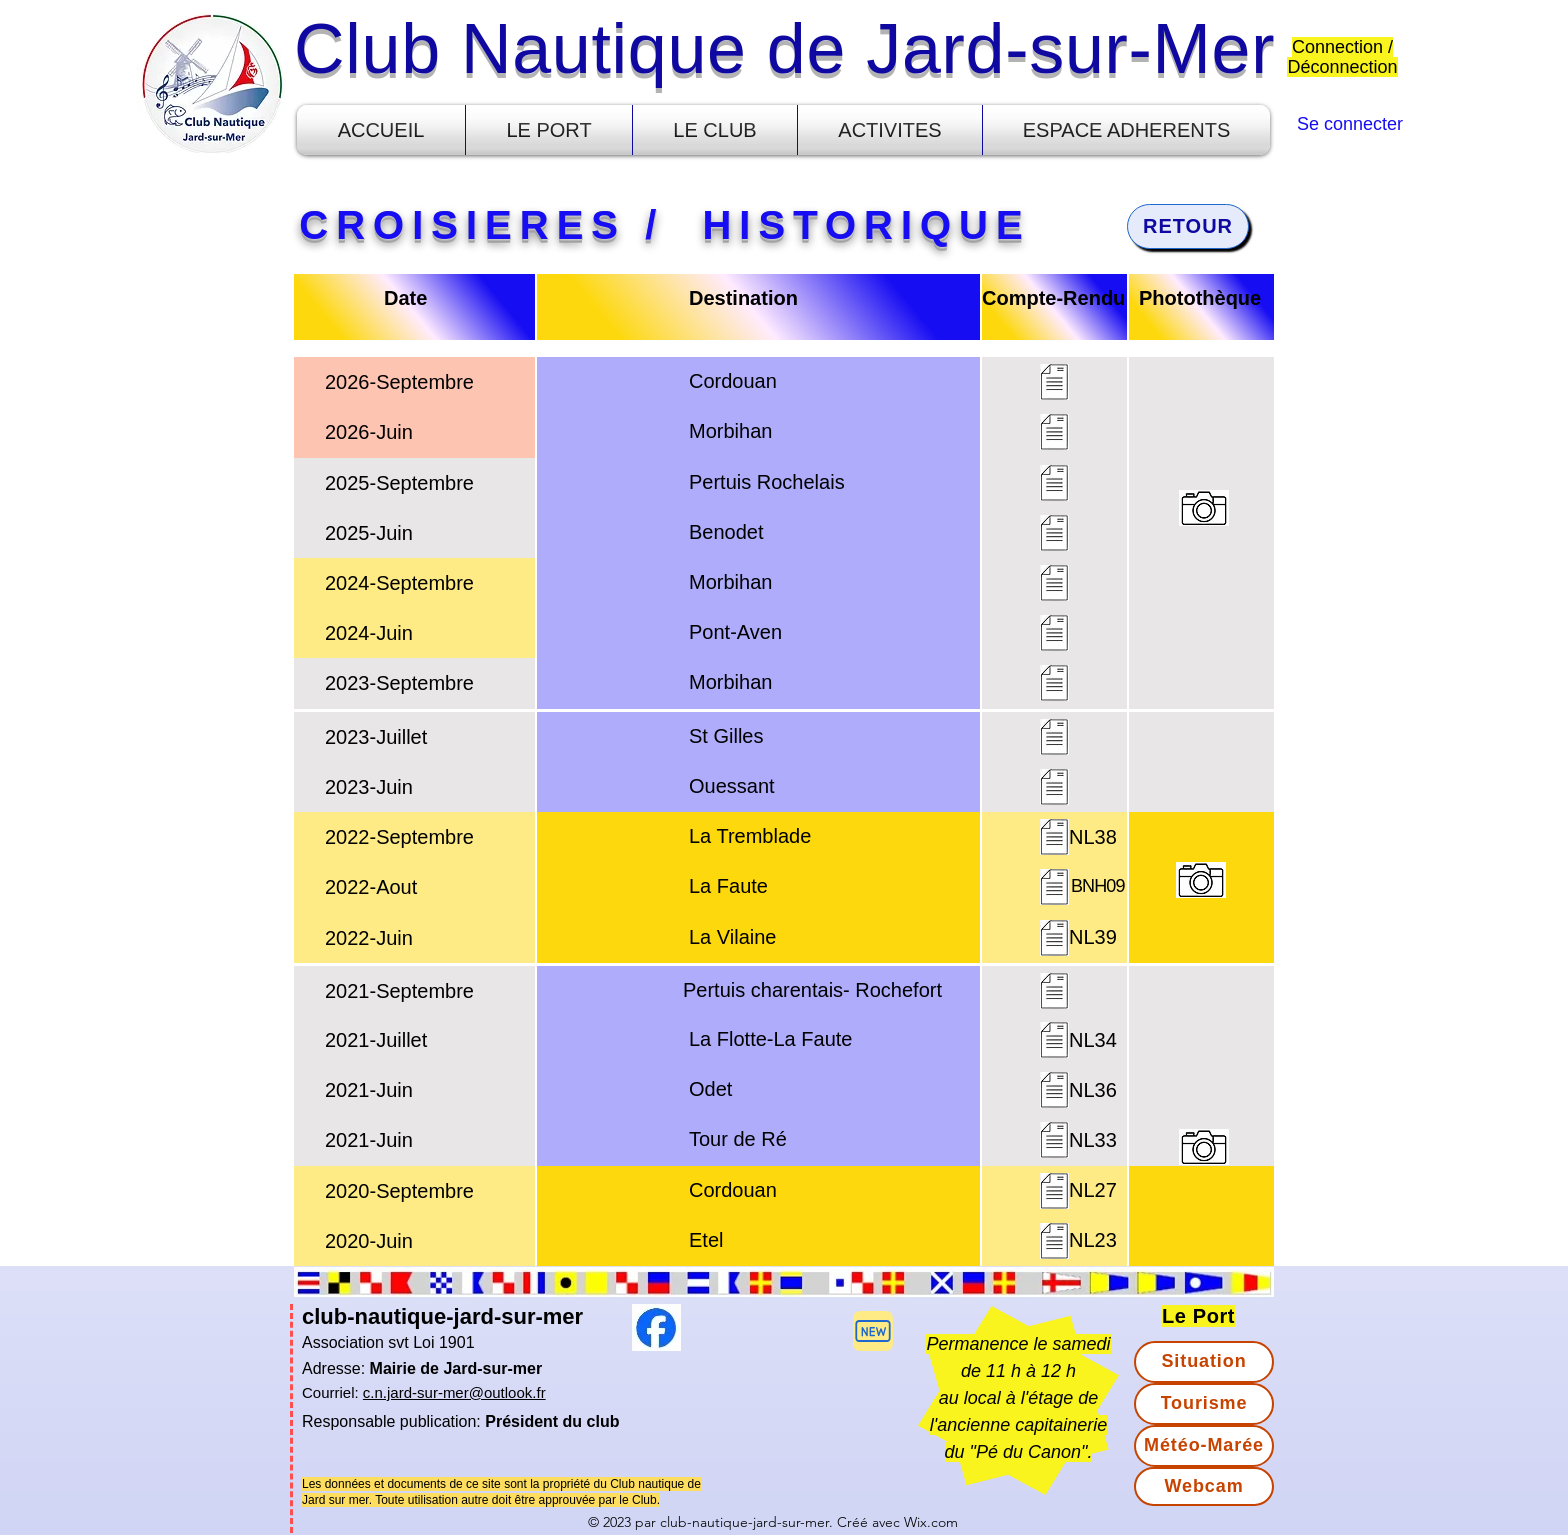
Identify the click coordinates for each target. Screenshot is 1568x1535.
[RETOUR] (1188, 226)
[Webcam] (1204, 1486)
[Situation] (1204, 1362)
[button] (549, 130)
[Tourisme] (1204, 1404)
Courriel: (332, 1392)
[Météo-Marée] (1204, 1446)
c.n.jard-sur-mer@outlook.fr (454, 1392)
